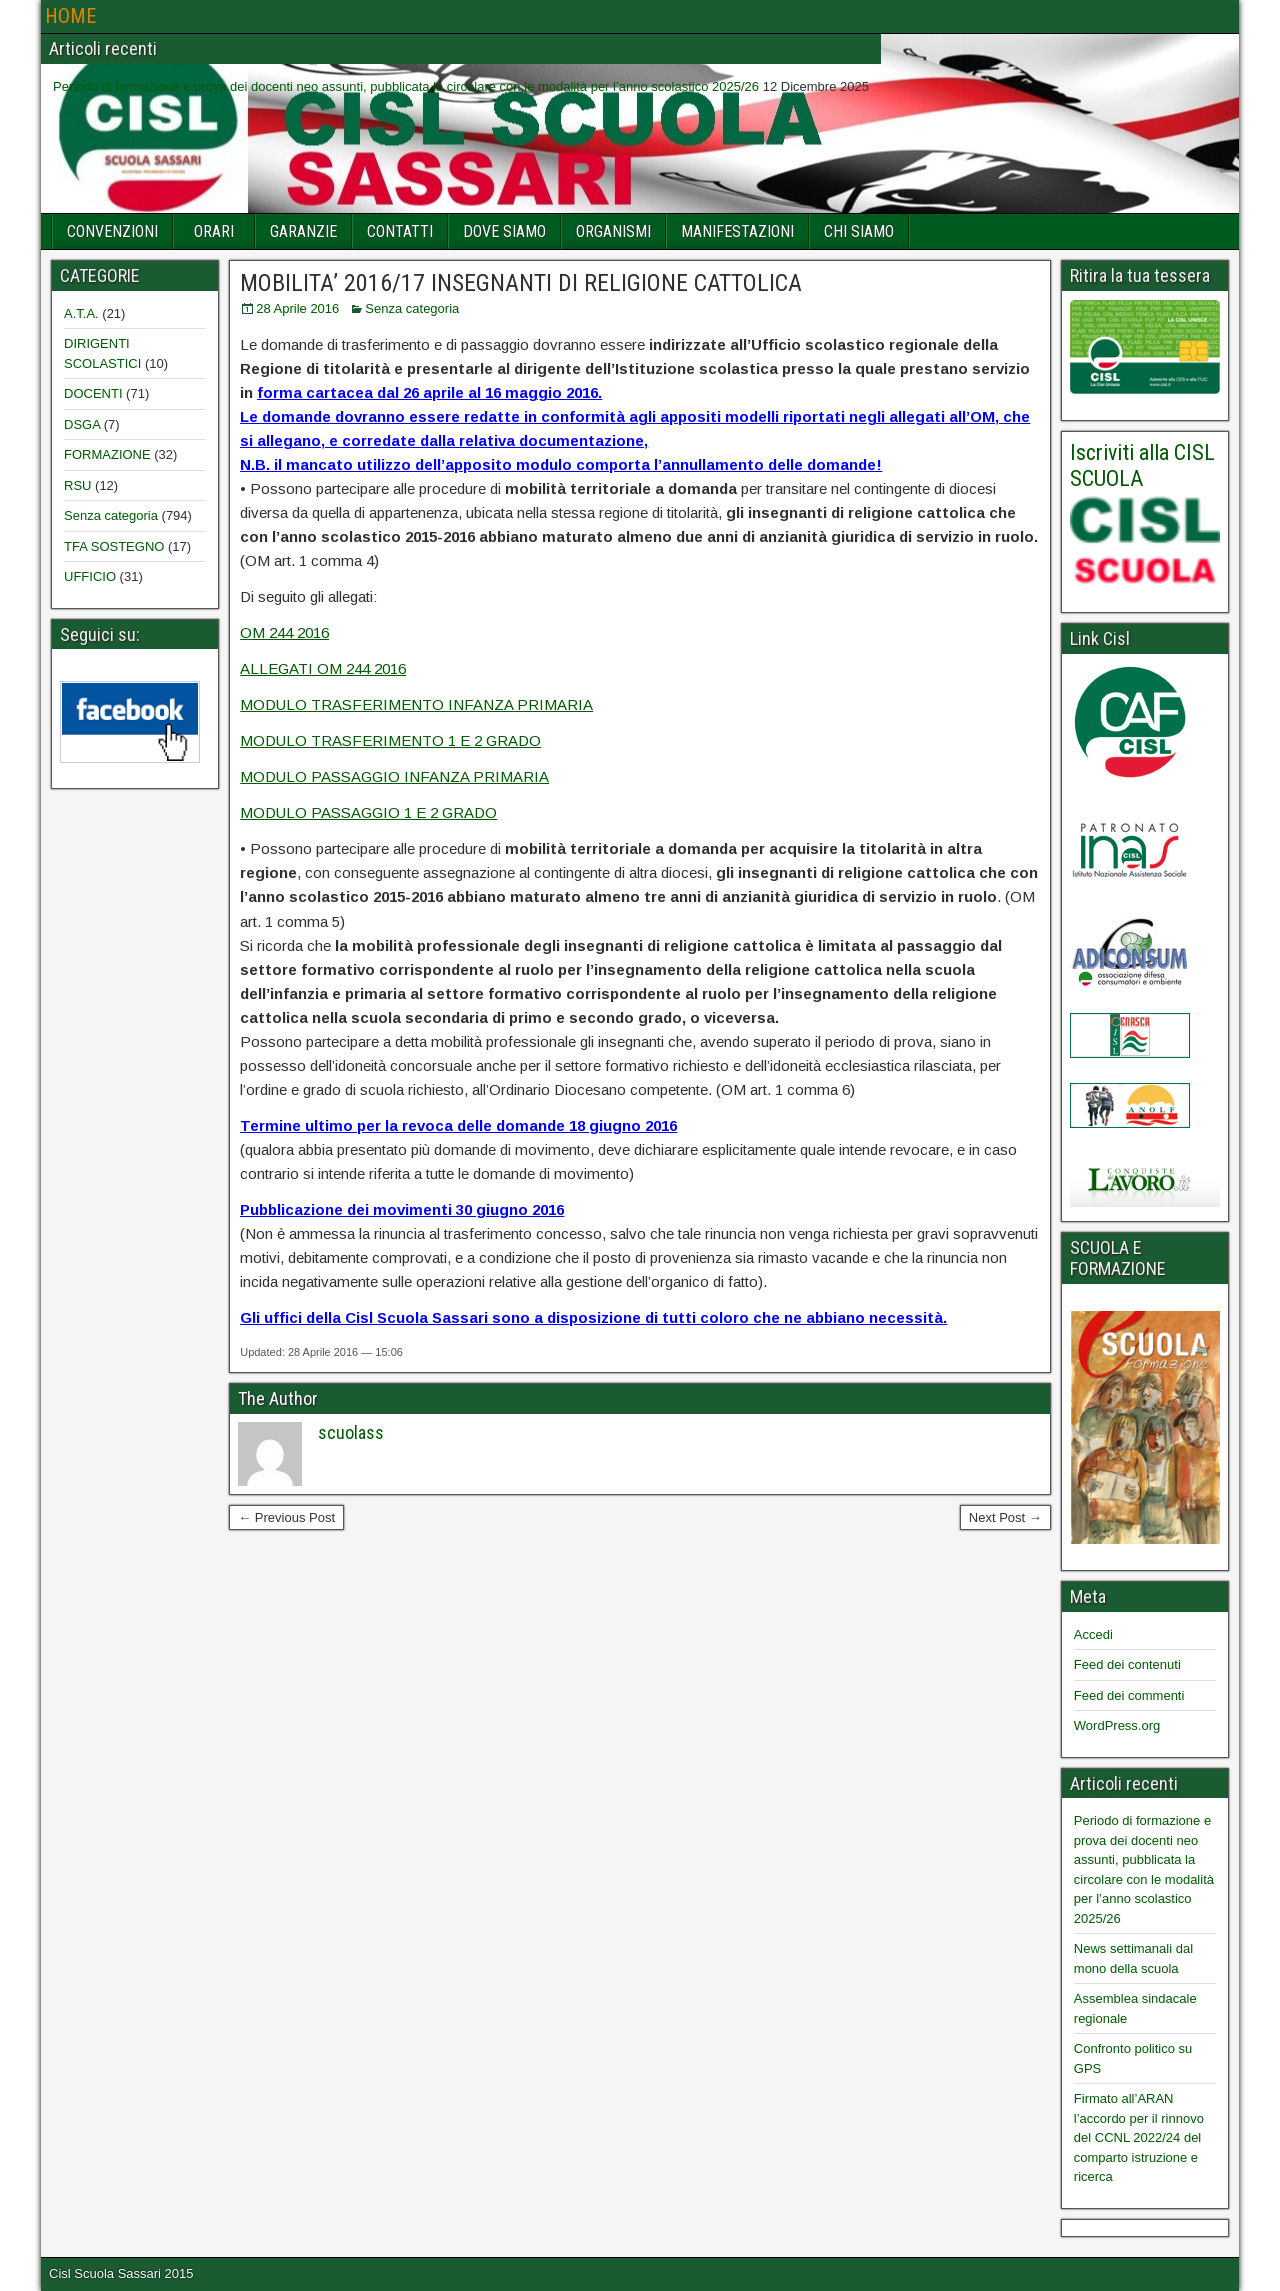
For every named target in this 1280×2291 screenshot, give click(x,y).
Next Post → (1005, 1517)
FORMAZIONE (107, 454)
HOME (70, 16)
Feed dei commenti (1129, 1695)
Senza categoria (412, 308)
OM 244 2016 (284, 632)
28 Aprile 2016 (297, 308)
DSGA (82, 424)
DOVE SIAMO (504, 231)
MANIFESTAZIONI (737, 231)
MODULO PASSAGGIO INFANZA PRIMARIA (394, 776)
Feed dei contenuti (1127, 1664)
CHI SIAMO (859, 231)
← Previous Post (286, 1517)
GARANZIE (303, 231)
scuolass (351, 1432)
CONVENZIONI (112, 231)
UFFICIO (90, 576)
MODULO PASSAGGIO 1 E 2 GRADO (368, 812)
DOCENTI (93, 393)
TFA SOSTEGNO (114, 546)
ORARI (214, 231)
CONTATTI (400, 231)
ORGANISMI (613, 231)
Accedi (1093, 1634)
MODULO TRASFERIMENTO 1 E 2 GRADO (390, 740)
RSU (77, 485)
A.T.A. (81, 313)
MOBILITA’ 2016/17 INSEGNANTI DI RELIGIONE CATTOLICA (521, 283)
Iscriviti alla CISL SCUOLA (1142, 465)
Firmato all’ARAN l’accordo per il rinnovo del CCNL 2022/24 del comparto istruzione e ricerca (1139, 2137)
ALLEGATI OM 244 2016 (323, 668)
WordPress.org (1117, 1725)
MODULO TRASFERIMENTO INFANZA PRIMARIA (416, 704)
